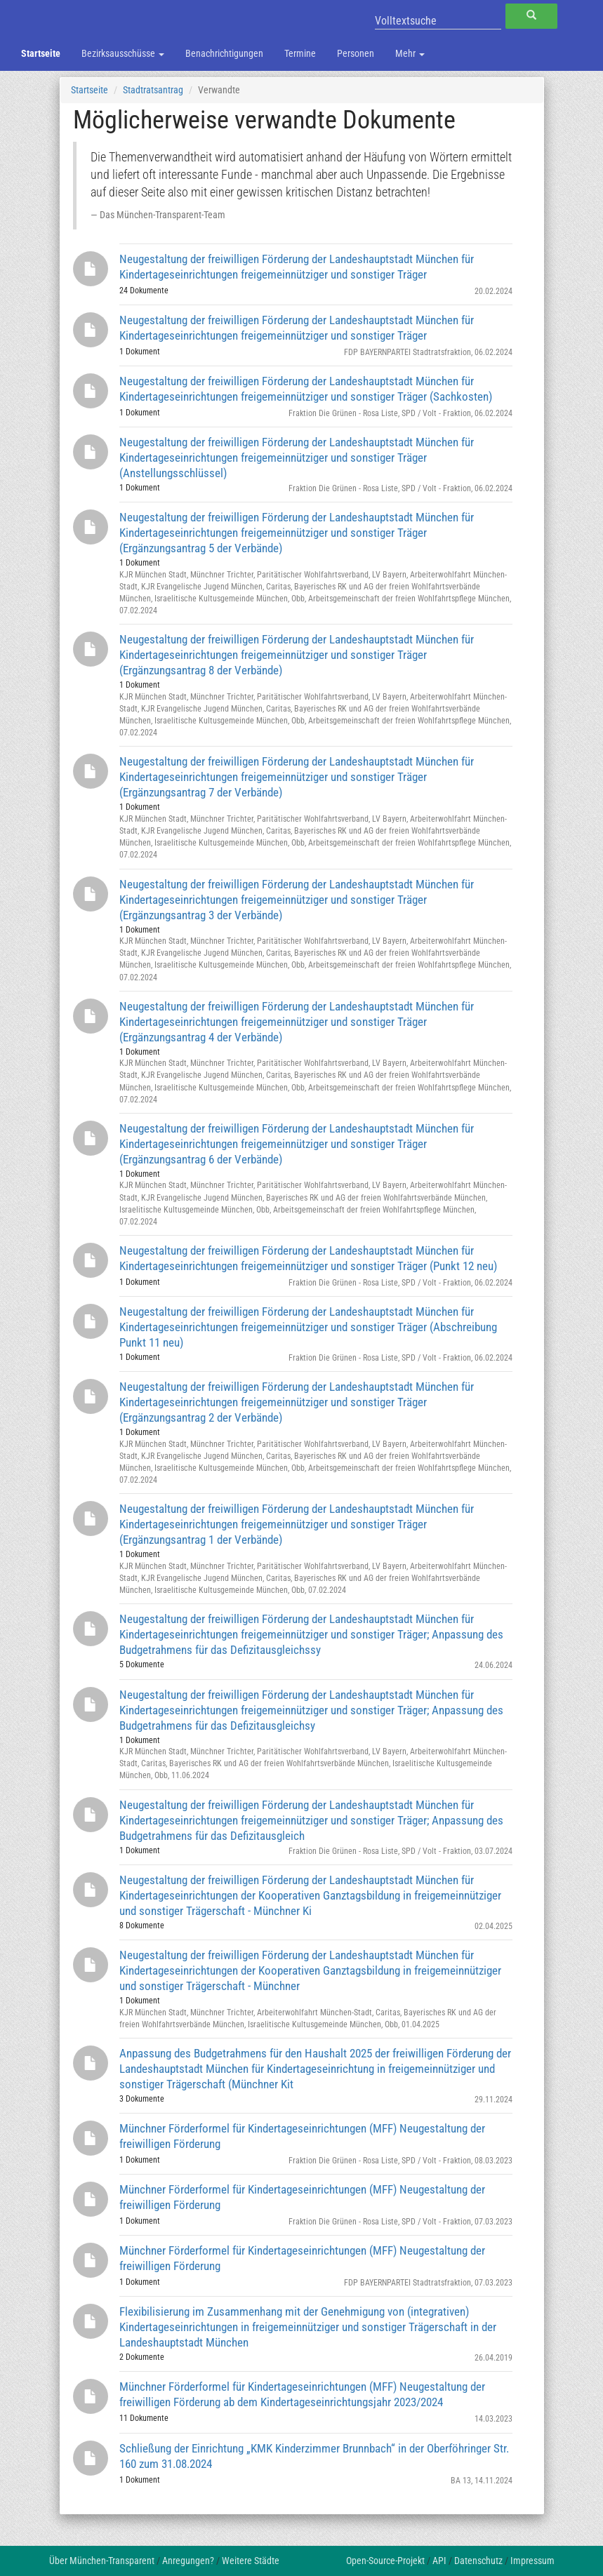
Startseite (40, 53)
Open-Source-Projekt (385, 2560)
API (439, 2560)
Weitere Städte (250, 2560)
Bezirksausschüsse (122, 53)
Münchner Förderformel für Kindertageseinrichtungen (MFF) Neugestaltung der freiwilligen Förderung (302, 2136)
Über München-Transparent (101, 2560)
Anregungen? (188, 2560)
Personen (355, 53)
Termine (300, 53)
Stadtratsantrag (153, 89)
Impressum (532, 2560)
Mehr (410, 53)
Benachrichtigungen (224, 53)
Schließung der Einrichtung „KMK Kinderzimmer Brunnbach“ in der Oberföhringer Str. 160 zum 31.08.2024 (314, 2456)
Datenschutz (478, 2560)
